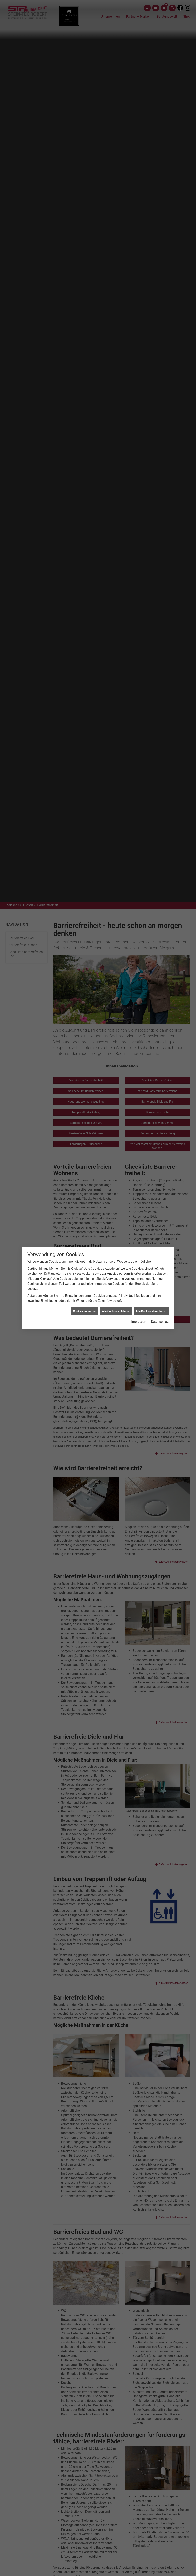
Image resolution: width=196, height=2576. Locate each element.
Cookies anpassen (84, 1291)
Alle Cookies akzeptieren (151, 1291)
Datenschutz (160, 1302)
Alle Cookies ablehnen (115, 1291)
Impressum (139, 1302)
